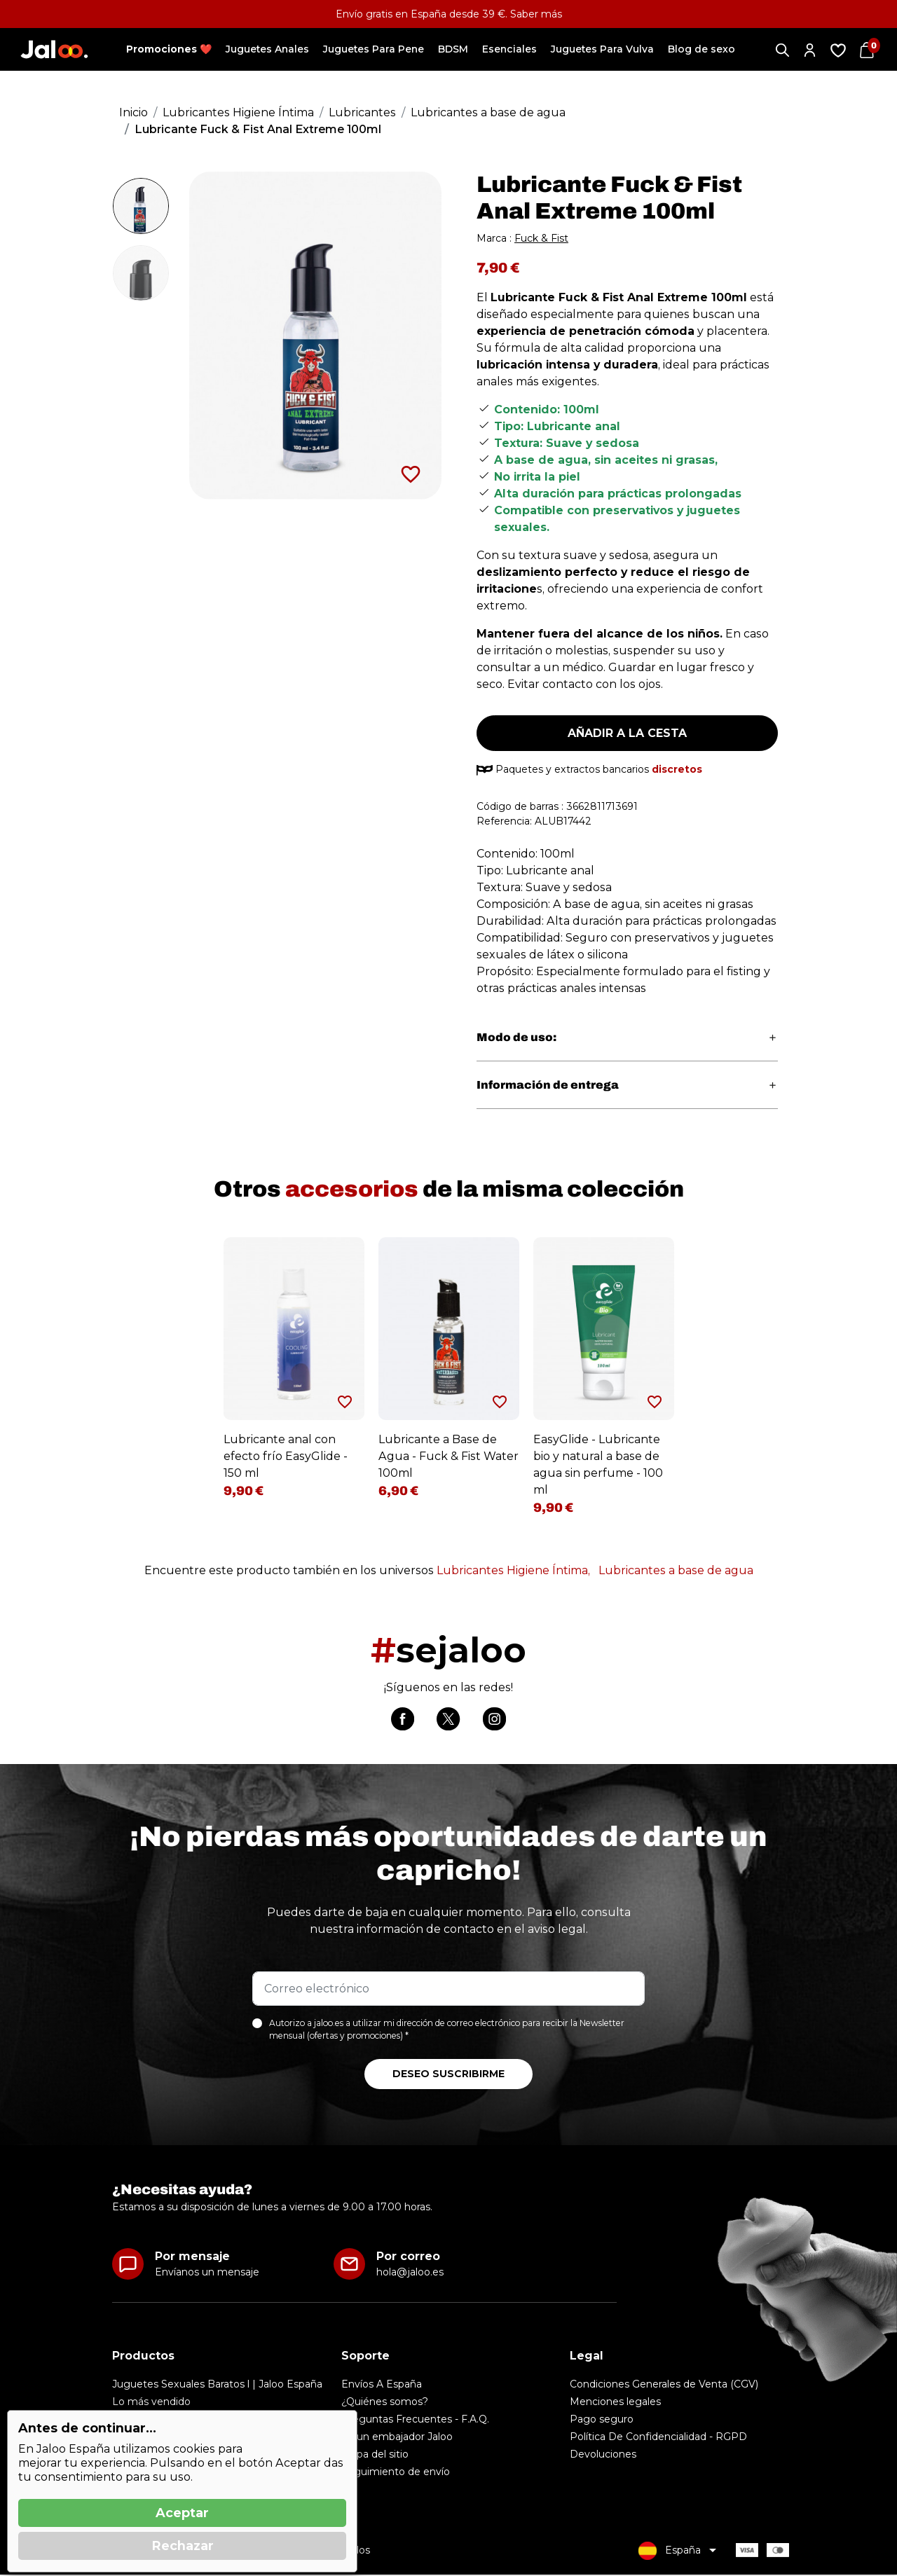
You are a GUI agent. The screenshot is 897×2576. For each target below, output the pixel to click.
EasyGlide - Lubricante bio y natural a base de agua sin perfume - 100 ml (598, 1464)
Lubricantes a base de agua (675, 1570)
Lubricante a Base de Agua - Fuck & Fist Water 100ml (448, 1456)
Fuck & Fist (541, 238)
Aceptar (182, 2513)
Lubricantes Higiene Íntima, (513, 1570)
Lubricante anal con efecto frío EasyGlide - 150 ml (286, 1456)
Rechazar (182, 2546)
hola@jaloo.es (410, 2273)
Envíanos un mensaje (207, 2273)
